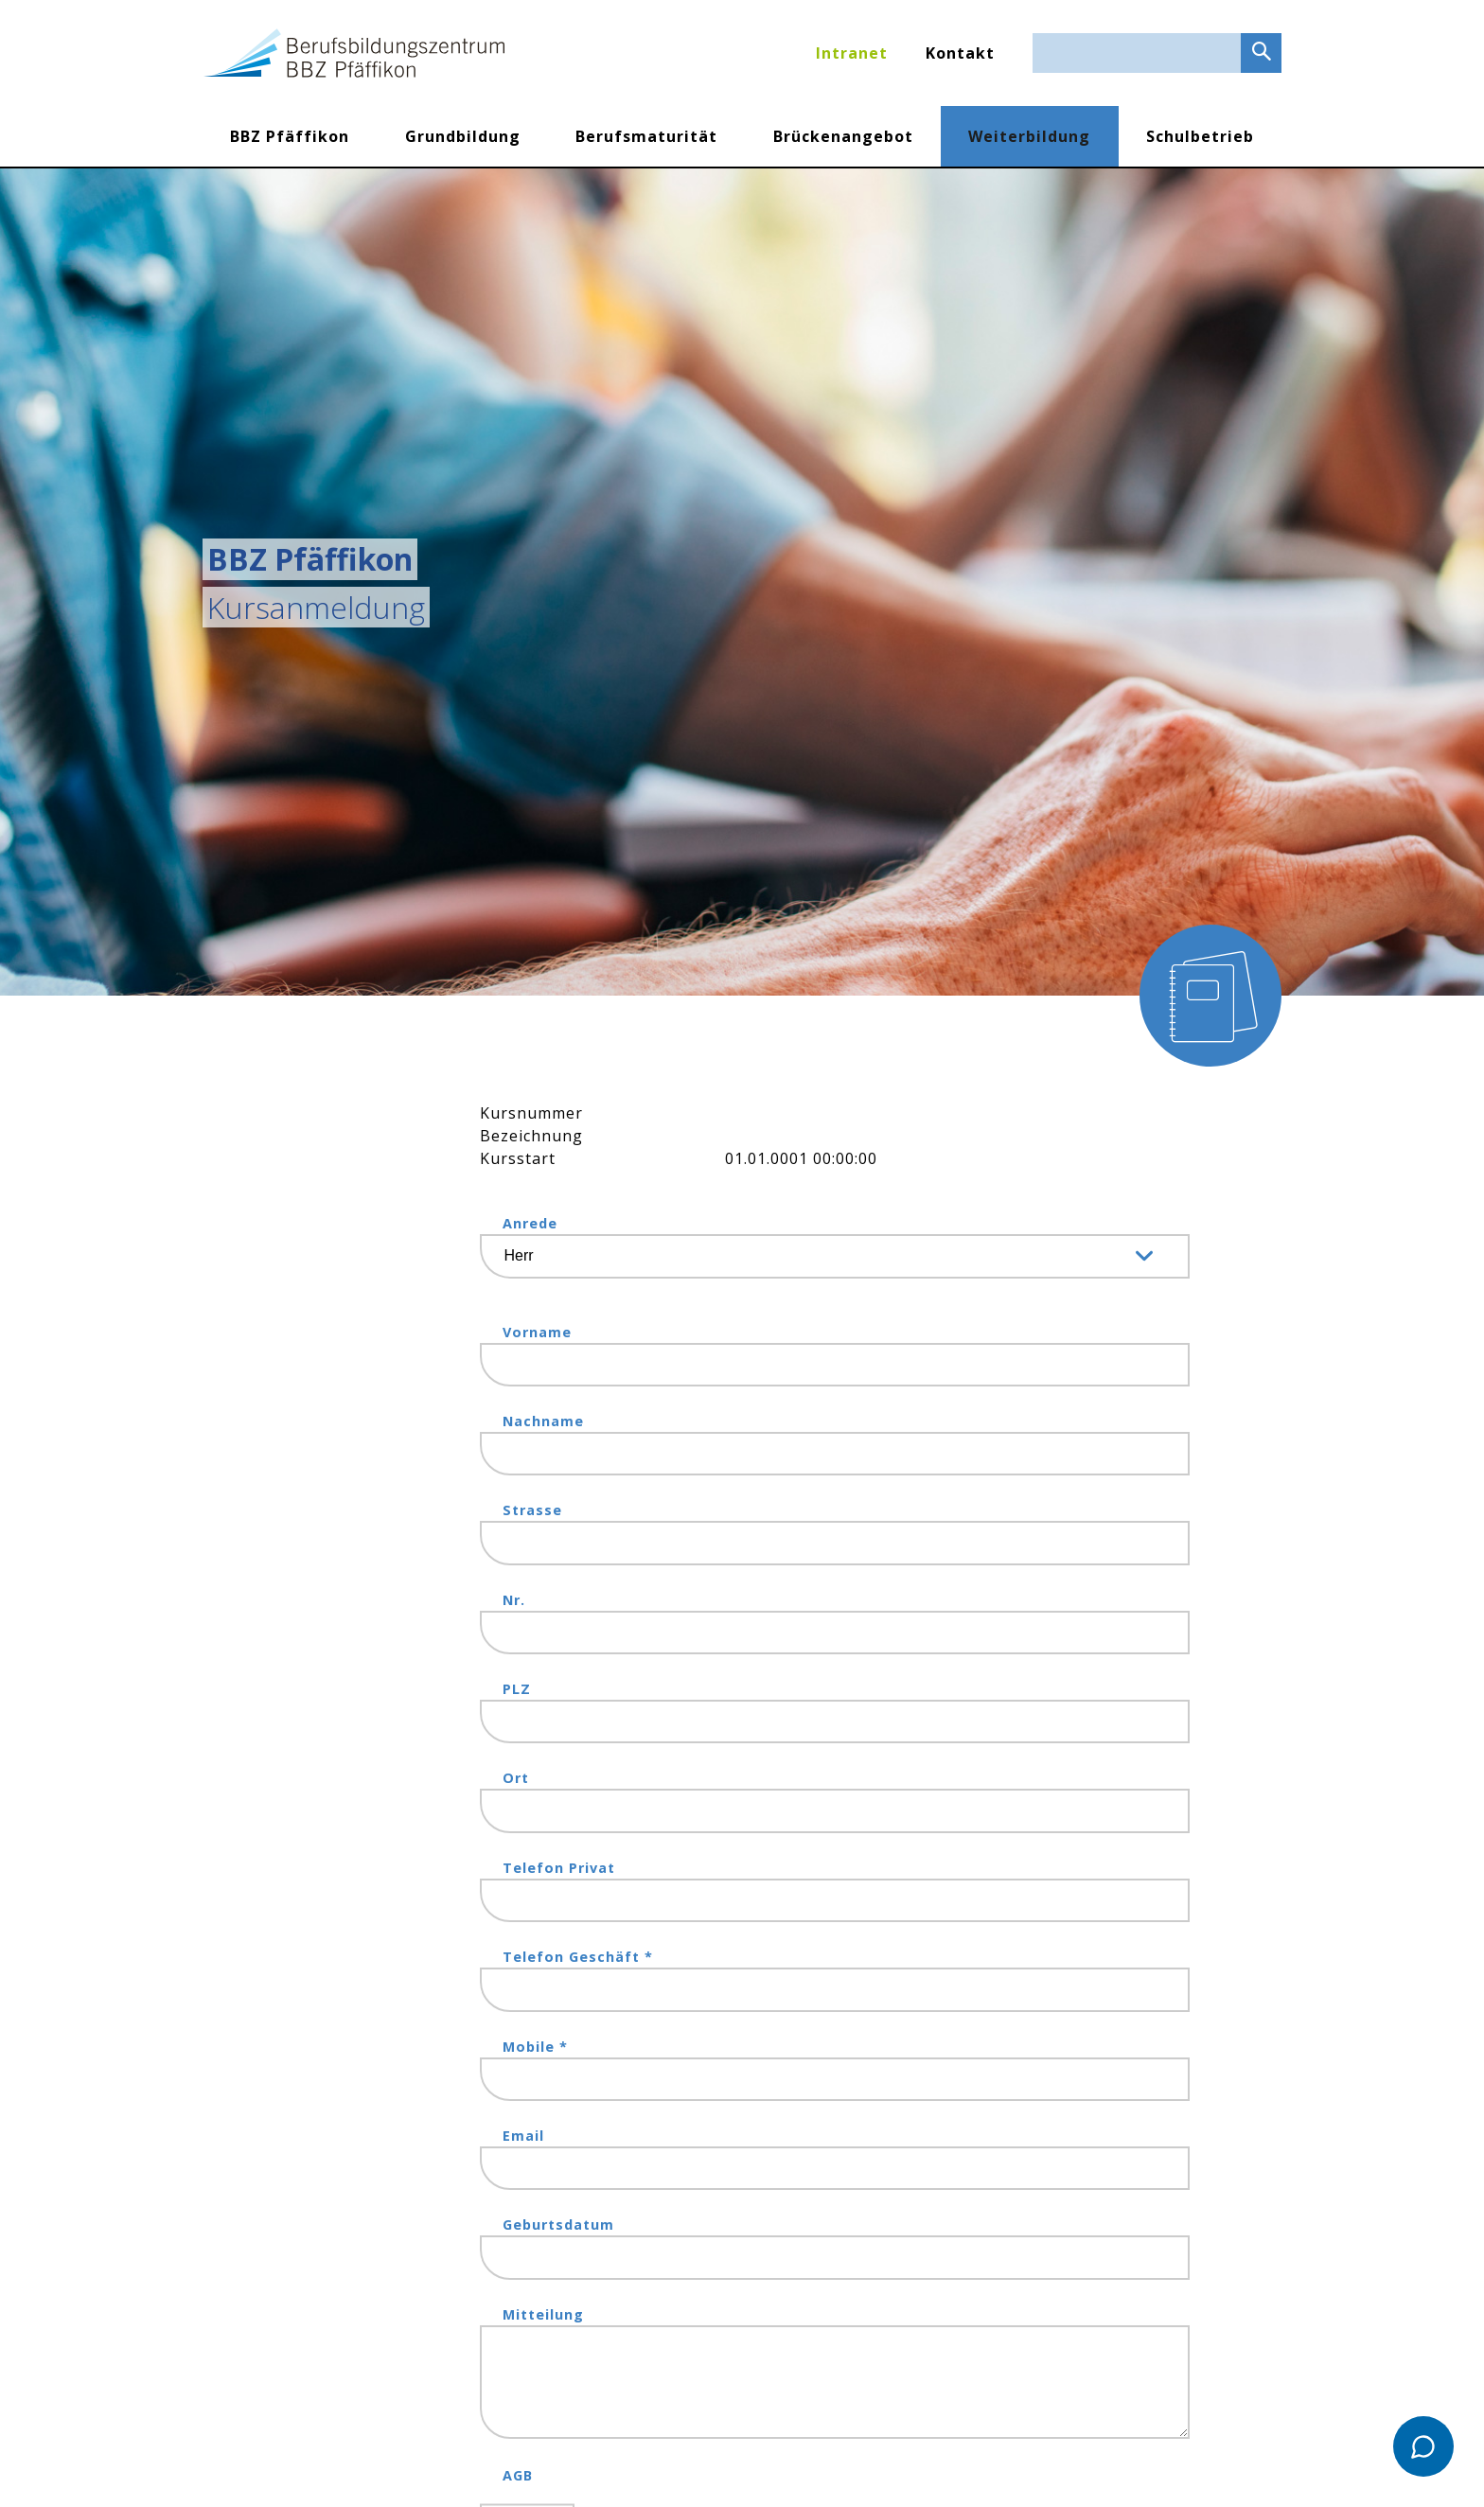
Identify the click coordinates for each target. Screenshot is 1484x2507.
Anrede (530, 1223)
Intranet (852, 53)
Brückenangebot (843, 136)
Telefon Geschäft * (578, 1957)
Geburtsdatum (558, 2224)
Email (523, 2136)
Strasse (532, 1510)
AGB (518, 2475)
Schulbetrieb (1200, 136)
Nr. (514, 1600)
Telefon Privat (559, 1868)
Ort (516, 1778)
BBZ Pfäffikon (289, 136)
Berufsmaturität (646, 136)
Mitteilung (543, 2314)
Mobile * (535, 2047)
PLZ (517, 1689)
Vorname (537, 1332)
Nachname (543, 1421)
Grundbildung (463, 136)
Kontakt (960, 53)
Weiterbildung (1029, 136)
